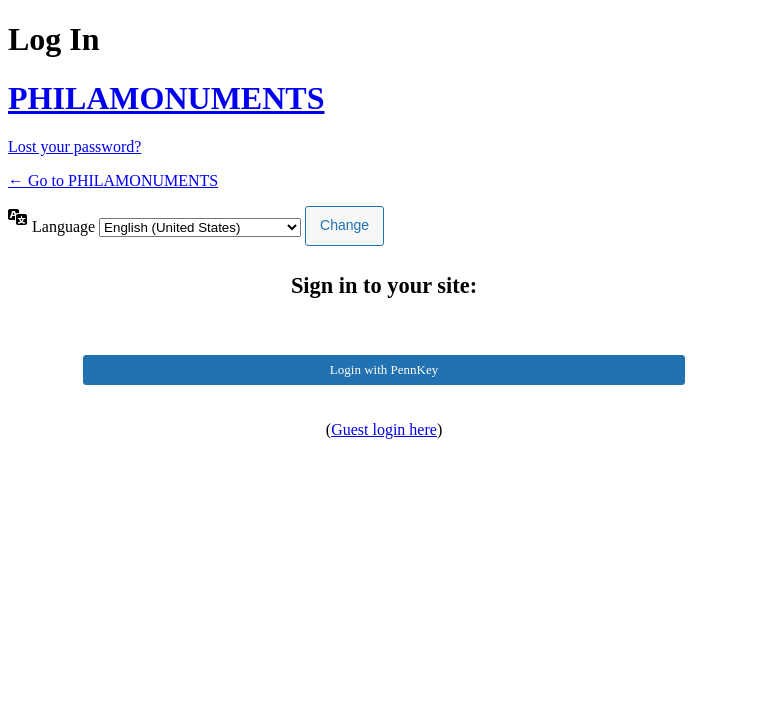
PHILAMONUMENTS (166, 98)
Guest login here (384, 429)
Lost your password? (74, 146)
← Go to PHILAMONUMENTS (113, 180)
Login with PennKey (384, 369)
